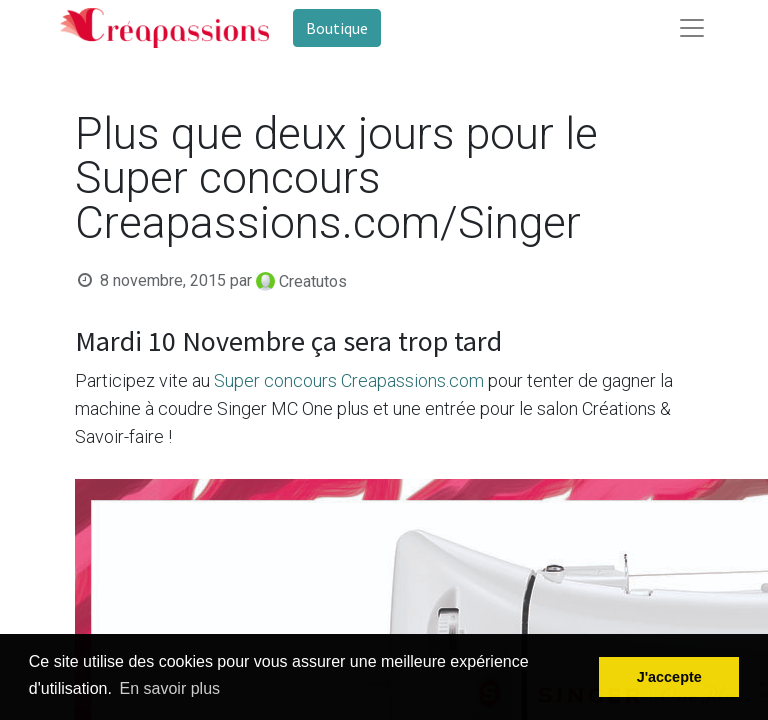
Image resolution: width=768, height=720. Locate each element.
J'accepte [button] (669, 677)
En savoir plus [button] (170, 688)
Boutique (337, 28)
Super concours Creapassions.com (349, 380)
